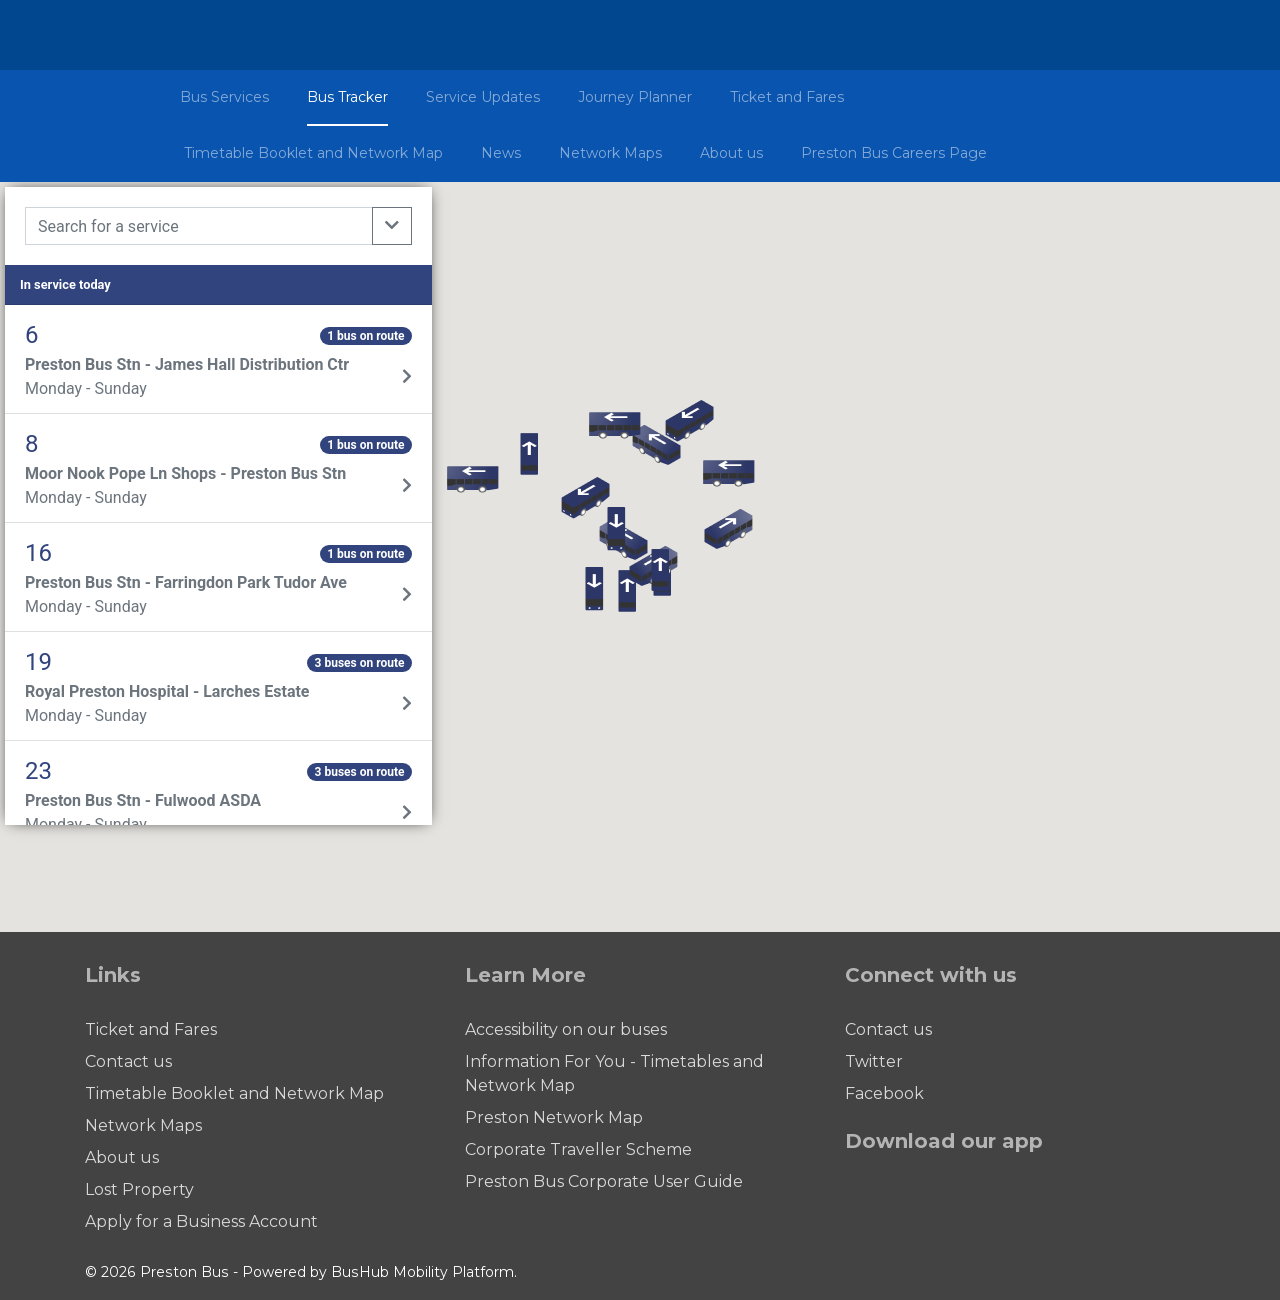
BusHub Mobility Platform (422, 1272)
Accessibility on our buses (566, 1029)
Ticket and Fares (787, 97)
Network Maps (610, 153)
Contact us (128, 1061)
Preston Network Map (554, 1117)
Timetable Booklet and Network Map (313, 153)
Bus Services (224, 97)
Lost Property (139, 1189)
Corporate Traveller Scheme (578, 1149)
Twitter (874, 1061)
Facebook (884, 1093)
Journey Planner (635, 97)
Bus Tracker (347, 97)
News (501, 153)
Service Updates (483, 97)
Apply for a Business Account (201, 1221)
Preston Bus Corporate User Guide (604, 1181)
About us (731, 153)
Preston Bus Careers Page (894, 153)
